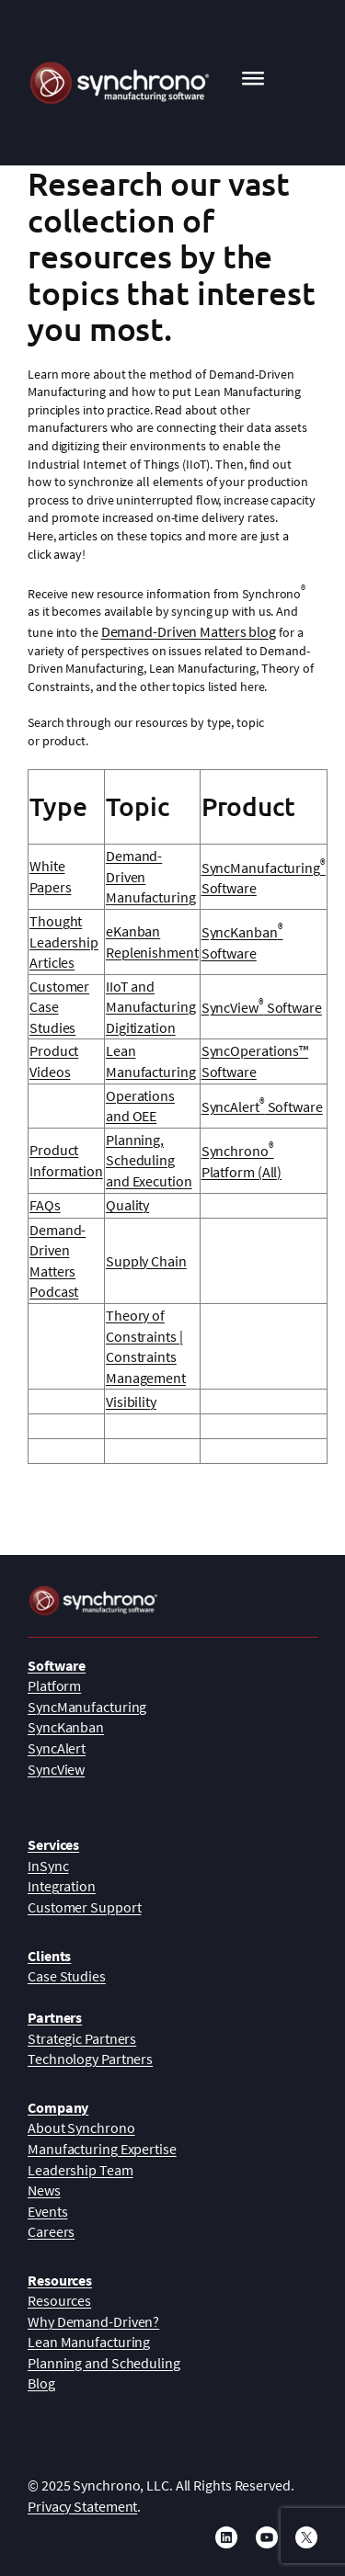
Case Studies (67, 1976)
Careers (51, 2231)
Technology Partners (90, 2058)
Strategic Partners (82, 2038)
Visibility (131, 1401)
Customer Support (84, 1907)
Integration (62, 1886)
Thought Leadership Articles (63, 941)
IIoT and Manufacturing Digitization (151, 1007)
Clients (49, 1955)
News (44, 2190)
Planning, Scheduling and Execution (149, 1160)
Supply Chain (146, 1261)
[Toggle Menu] (253, 83)
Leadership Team (80, 2170)
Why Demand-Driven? (93, 2321)
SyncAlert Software (262, 1106)
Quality (127, 1205)
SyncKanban (66, 1727)
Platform (54, 1685)
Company (58, 2107)
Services (53, 1844)
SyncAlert (57, 1748)
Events (47, 2211)
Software (57, 1665)
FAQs (45, 1205)
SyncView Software (261, 1007)
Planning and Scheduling (104, 2363)
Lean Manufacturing (89, 2341)
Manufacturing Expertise (102, 2148)
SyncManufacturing (87, 1706)
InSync (48, 1865)
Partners (55, 2017)
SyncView (56, 1769)
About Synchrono (81, 2127)
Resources (60, 2280)
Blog (41, 2383)
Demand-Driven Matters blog (188, 631)
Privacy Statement (82, 2506)
